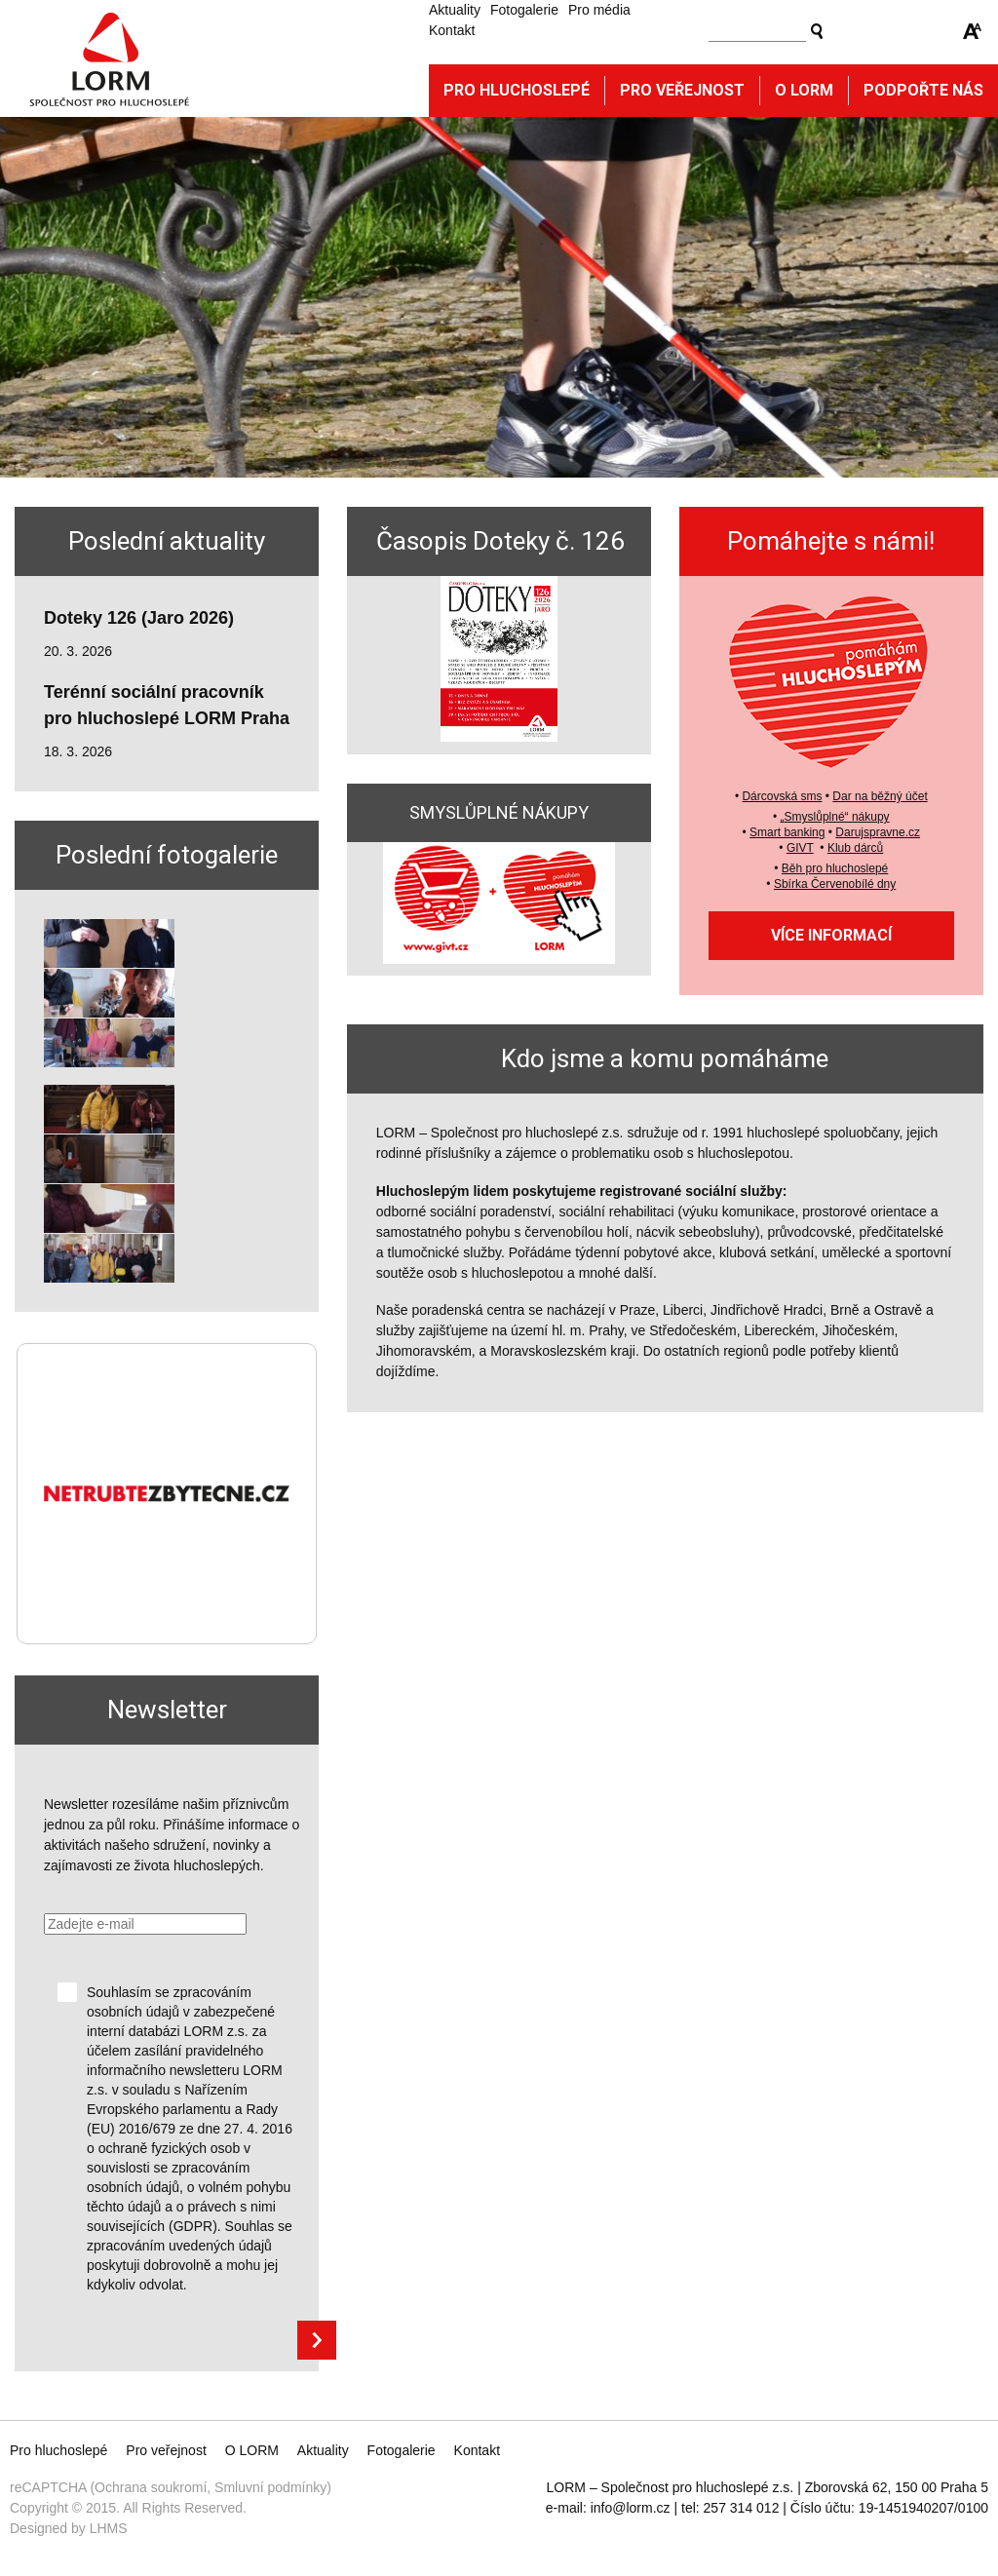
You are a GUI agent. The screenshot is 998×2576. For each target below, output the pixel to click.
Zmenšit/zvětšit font (972, 31)
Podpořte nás (923, 90)
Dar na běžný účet (879, 796)
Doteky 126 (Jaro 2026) (139, 618)
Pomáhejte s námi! (831, 541)
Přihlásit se (316, 2340)
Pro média (599, 10)
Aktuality (454, 10)
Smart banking (787, 832)
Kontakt (452, 30)
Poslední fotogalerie (167, 854)
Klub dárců (855, 848)
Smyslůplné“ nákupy (837, 817)
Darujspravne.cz (877, 832)
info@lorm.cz (631, 2508)
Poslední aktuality (166, 541)
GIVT (800, 848)
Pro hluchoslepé (516, 90)
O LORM (252, 2450)
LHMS (109, 2528)
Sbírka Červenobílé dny (835, 884)
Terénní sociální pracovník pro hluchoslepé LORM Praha (166, 705)
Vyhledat (816, 31)
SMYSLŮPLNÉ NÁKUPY (499, 812)
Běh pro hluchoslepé (835, 868)
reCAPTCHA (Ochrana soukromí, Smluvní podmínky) (170, 2487)
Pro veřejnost (682, 90)
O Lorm (804, 90)
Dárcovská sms (782, 796)
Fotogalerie (524, 10)
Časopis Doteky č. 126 (500, 541)
